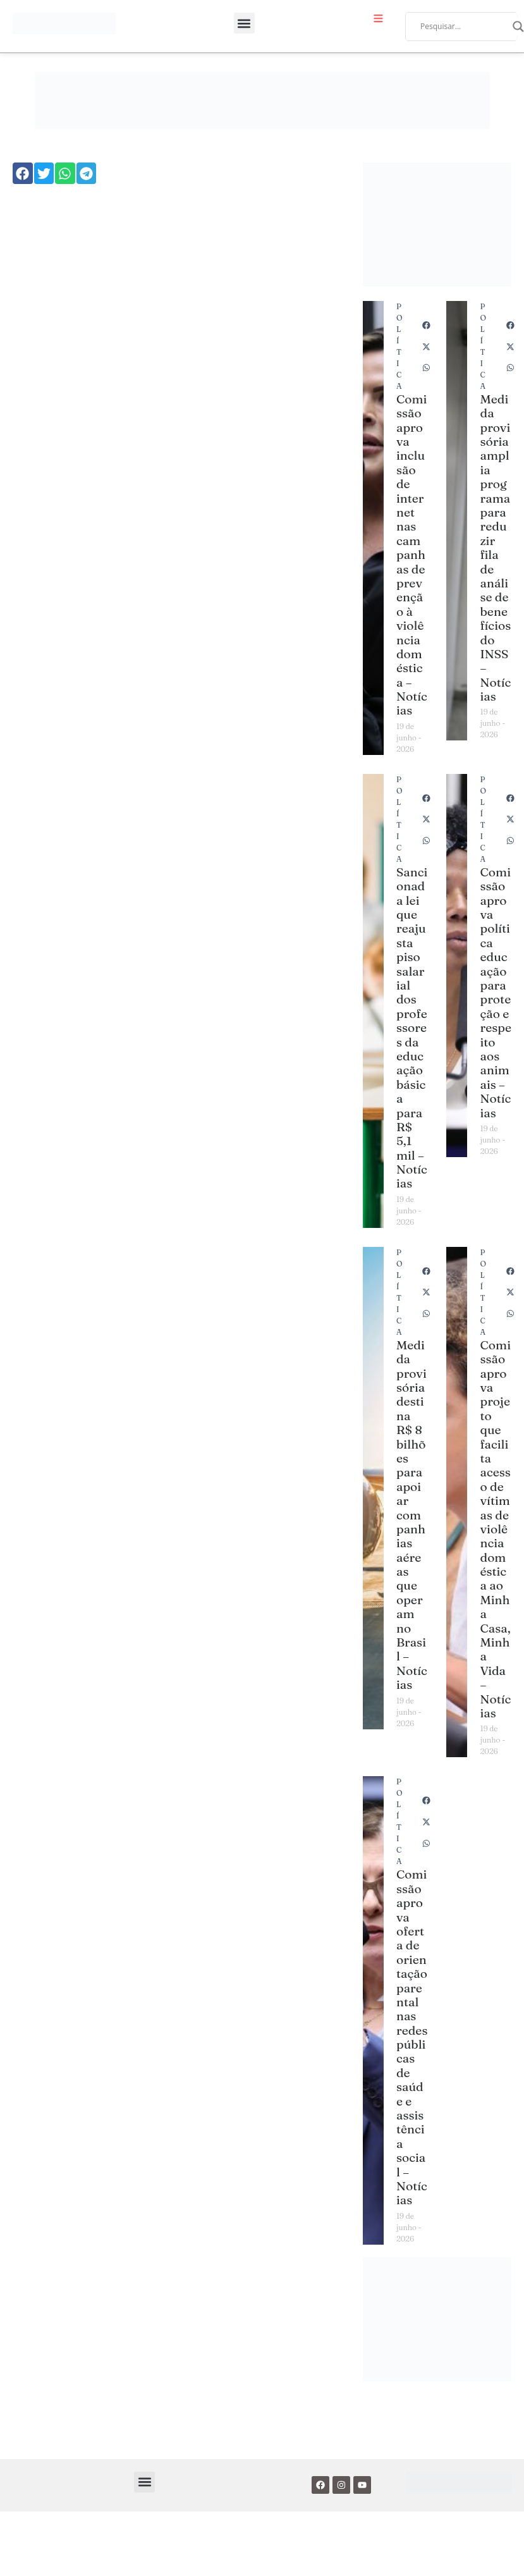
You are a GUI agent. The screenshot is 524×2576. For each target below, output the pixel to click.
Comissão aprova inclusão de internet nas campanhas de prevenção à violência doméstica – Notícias (411, 554)
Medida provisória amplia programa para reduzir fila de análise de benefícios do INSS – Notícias (495, 547)
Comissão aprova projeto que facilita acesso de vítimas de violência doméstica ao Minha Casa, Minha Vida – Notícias (495, 1528)
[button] (244, 23)
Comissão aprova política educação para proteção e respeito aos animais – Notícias (495, 992)
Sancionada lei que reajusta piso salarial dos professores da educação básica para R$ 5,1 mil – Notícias (411, 1027)
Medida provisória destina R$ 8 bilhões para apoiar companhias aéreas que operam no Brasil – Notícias (411, 1514)
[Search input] (463, 26)
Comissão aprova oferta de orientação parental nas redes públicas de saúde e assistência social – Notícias (411, 2037)
